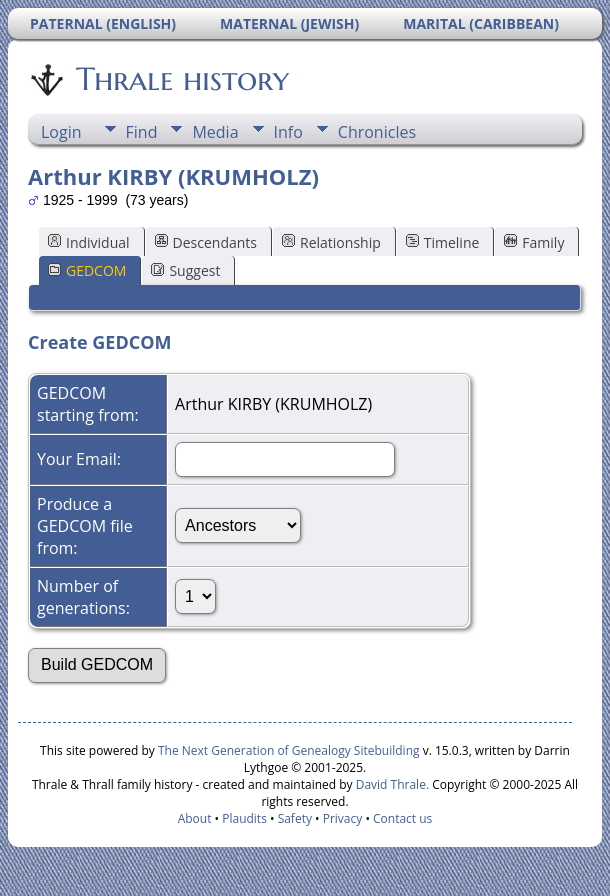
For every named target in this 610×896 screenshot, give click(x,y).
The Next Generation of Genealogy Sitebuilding (289, 750)
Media (215, 132)
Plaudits (244, 818)
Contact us (402, 818)
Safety (295, 818)
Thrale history (181, 79)
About (195, 818)
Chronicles (377, 132)
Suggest (185, 270)
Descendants (206, 242)
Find (142, 132)
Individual (89, 242)
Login (61, 132)
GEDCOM (87, 270)
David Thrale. (391, 784)
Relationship (331, 242)
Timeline (443, 242)
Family (534, 242)
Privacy (343, 818)
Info (288, 132)
